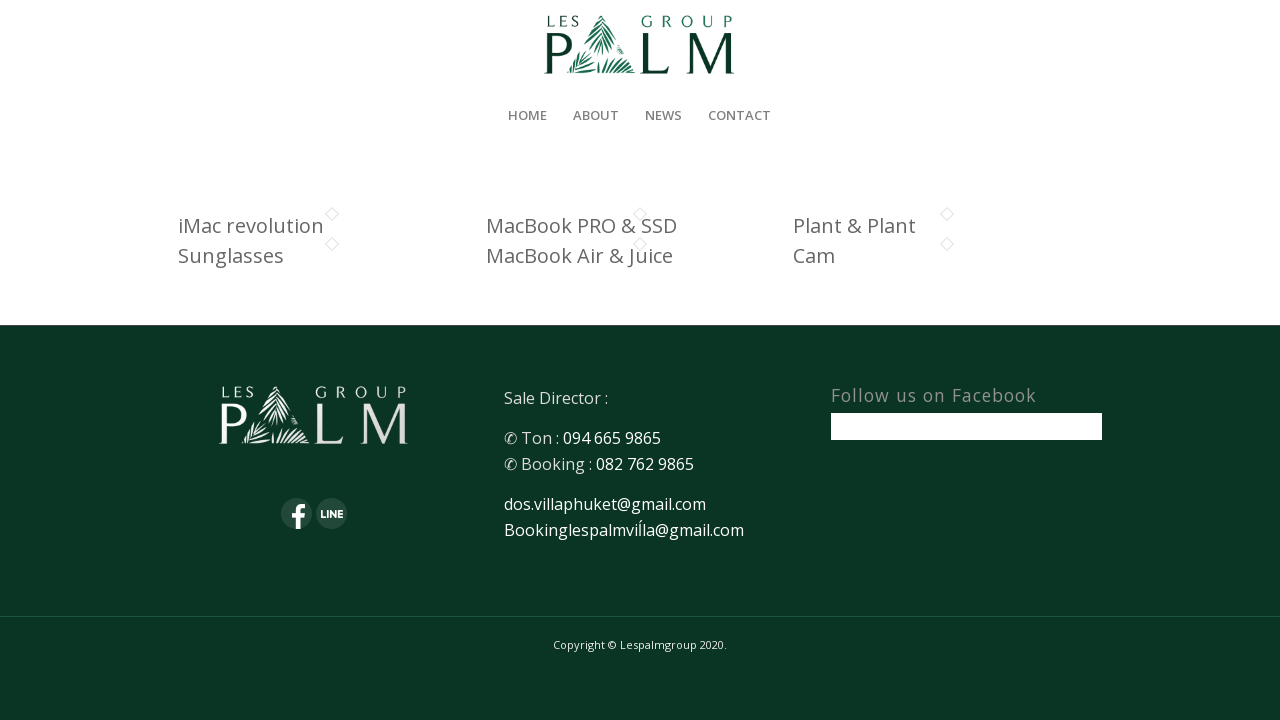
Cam (814, 255)
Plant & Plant (854, 225)
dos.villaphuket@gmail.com (605, 504)
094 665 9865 (612, 438)
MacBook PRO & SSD (581, 225)
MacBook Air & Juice (579, 255)
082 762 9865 (645, 464)
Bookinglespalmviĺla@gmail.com (624, 530)
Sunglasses (231, 255)
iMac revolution (251, 225)
